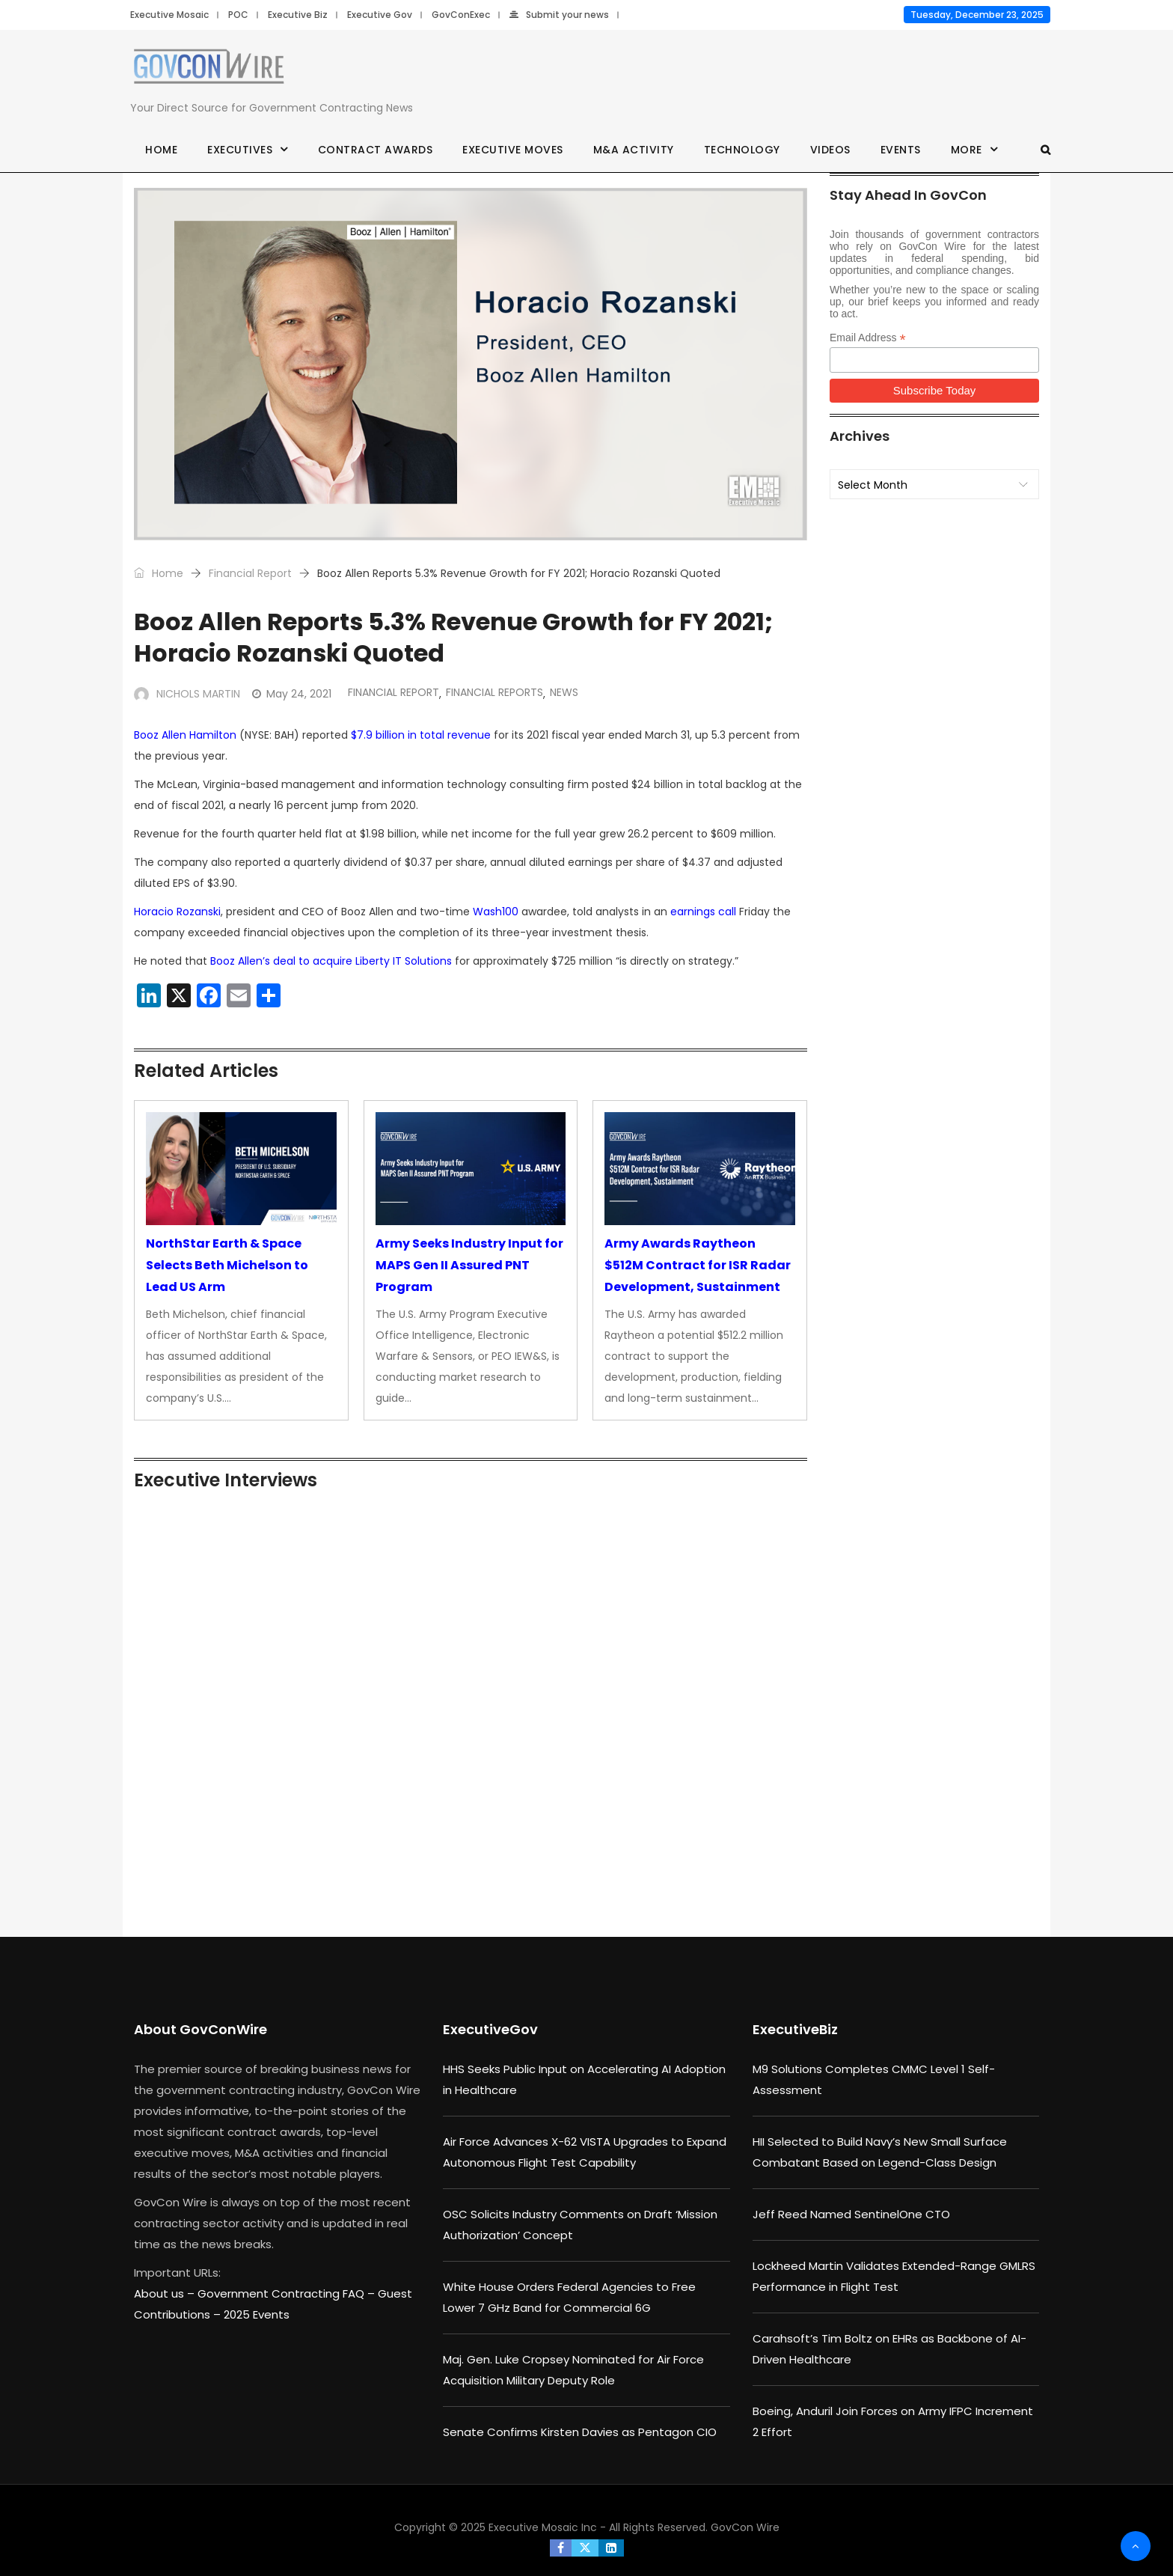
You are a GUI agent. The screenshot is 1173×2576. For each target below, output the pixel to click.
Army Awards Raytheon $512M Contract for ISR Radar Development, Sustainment (697, 1265)
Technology (742, 149)
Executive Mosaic (169, 14)
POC (238, 14)
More (966, 149)
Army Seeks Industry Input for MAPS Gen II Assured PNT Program (469, 1265)
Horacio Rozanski (177, 911)
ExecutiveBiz (795, 2029)
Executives (239, 149)
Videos (830, 149)
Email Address (868, 338)
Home (161, 149)
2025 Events (257, 2314)
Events (900, 149)
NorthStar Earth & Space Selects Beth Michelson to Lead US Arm (227, 1265)
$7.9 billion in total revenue (421, 734)
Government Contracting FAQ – (287, 2293)
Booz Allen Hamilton (185, 734)
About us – (165, 2293)
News (564, 692)
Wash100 (495, 911)
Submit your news (559, 14)
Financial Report (250, 573)
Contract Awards (375, 149)
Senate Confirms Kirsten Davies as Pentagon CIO (580, 2432)
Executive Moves (512, 149)
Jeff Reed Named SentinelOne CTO (851, 2214)
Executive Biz (298, 14)
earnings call (703, 911)
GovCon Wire (745, 2527)
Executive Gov (379, 14)
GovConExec (461, 14)
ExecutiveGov (490, 2029)
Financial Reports (494, 692)
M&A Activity (633, 149)
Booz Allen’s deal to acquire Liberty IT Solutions (331, 960)
